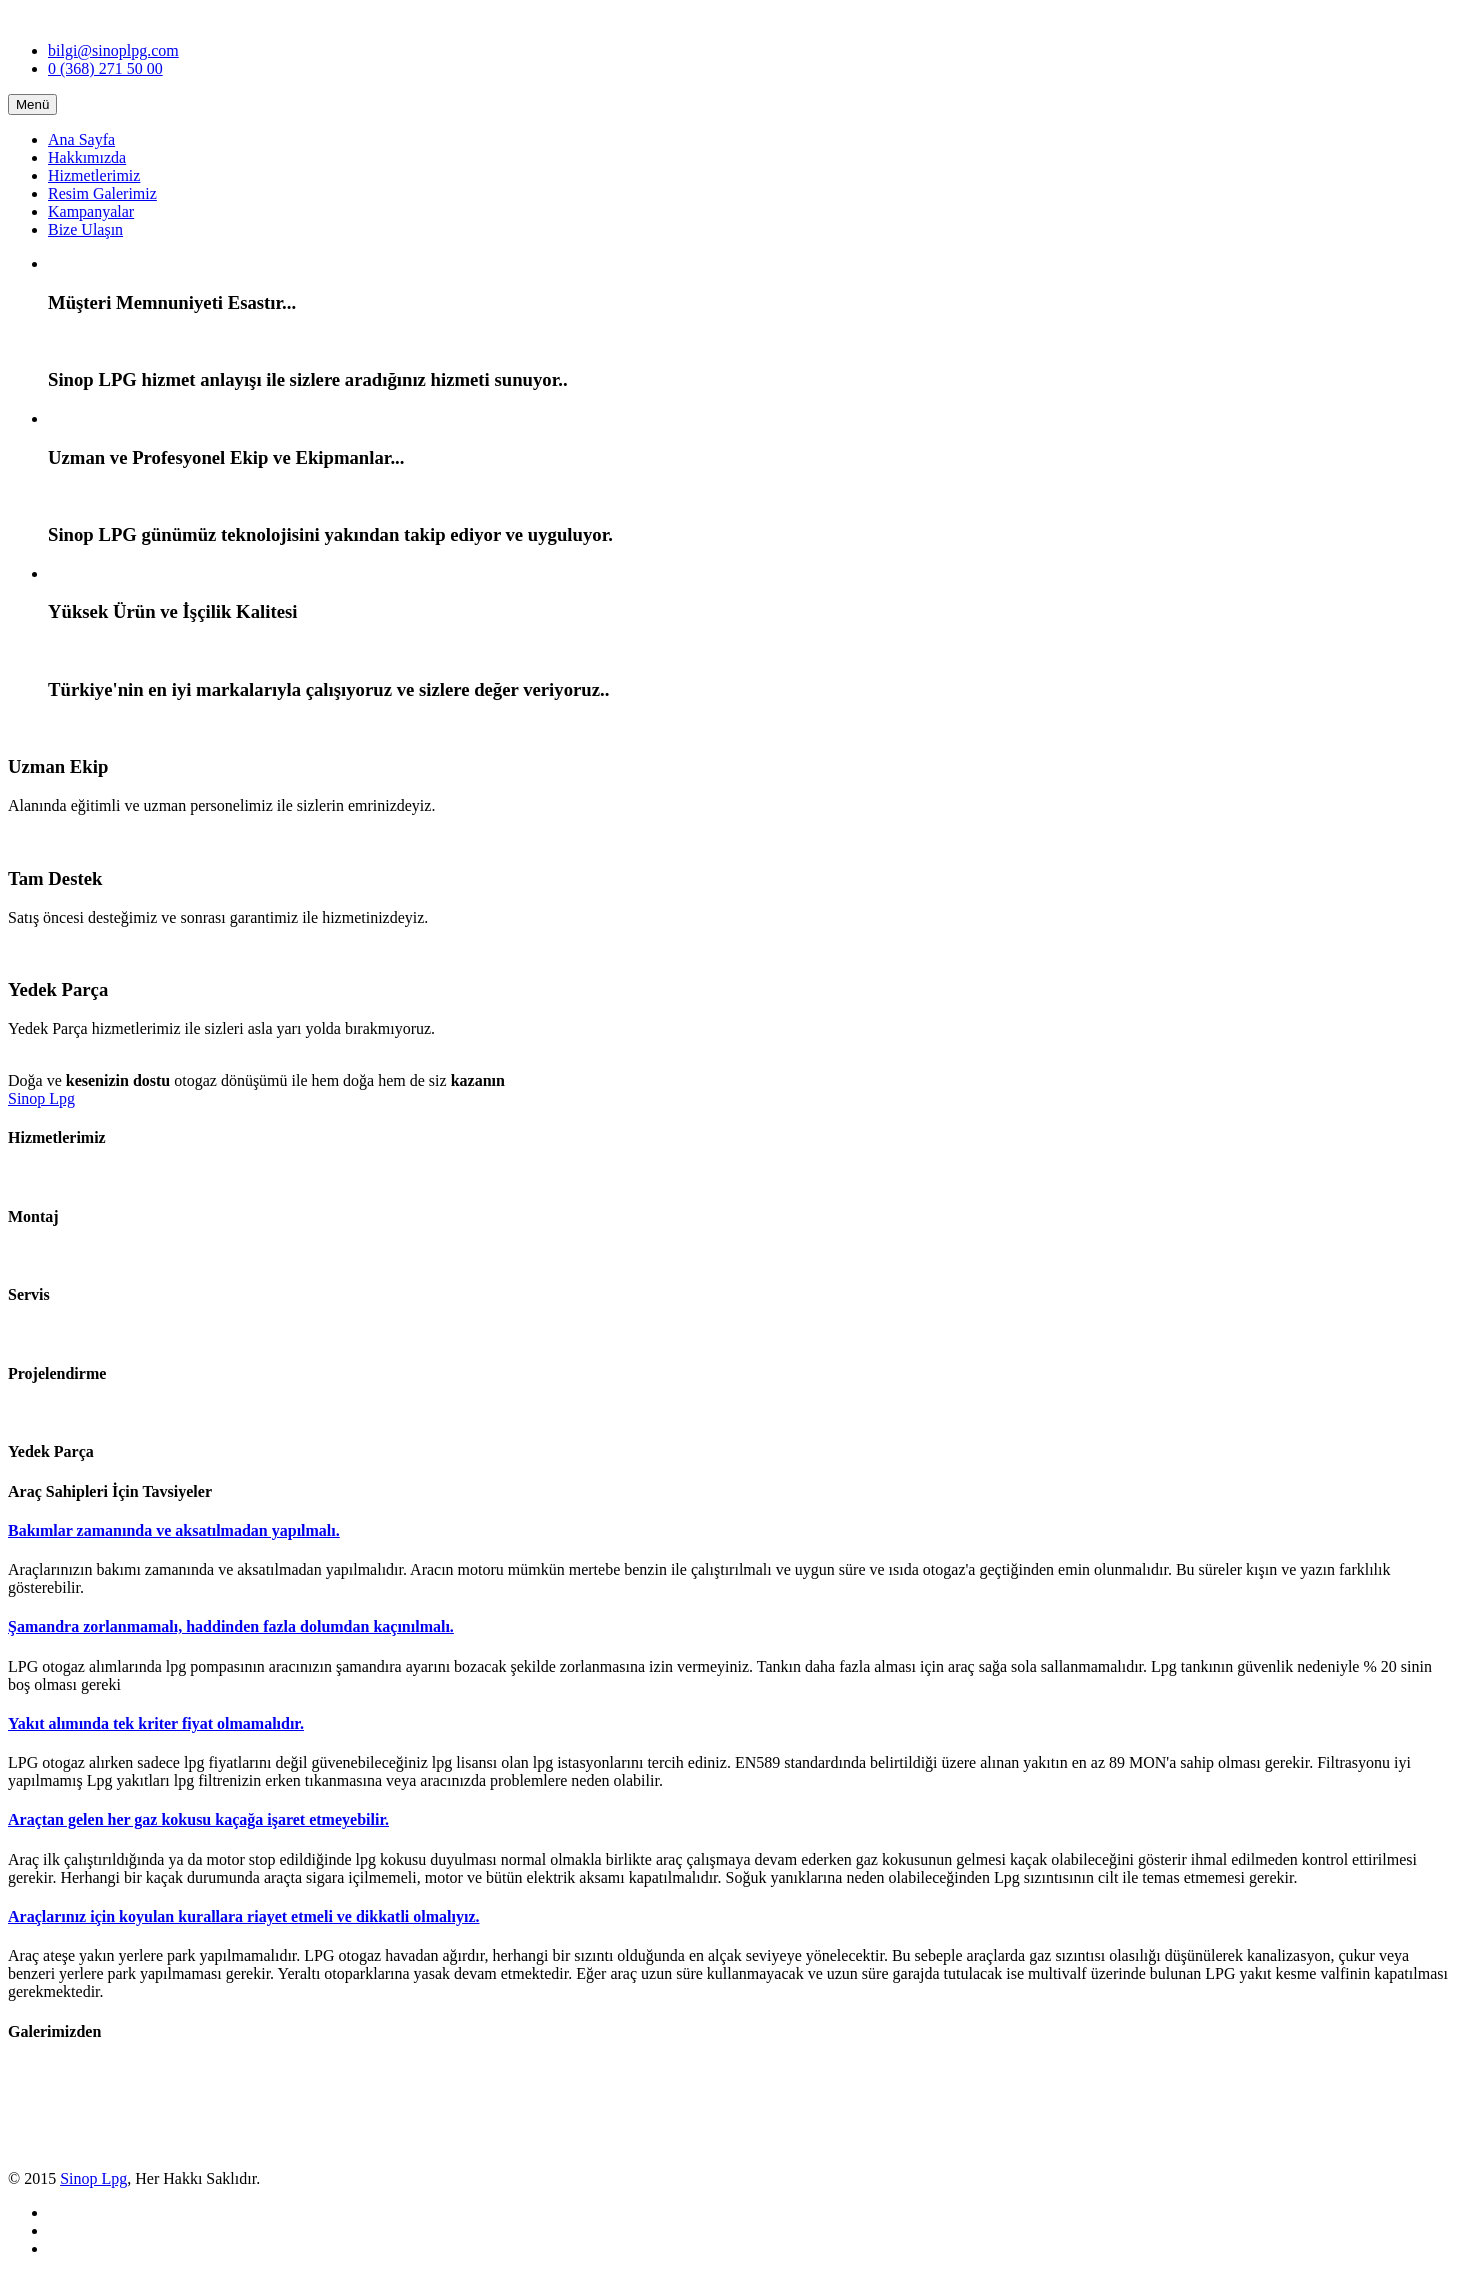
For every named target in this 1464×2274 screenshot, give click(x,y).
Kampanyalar (91, 211)
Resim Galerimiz (102, 193)
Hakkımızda (87, 157)
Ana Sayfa (81, 139)
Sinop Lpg (41, 1098)
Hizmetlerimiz (94, 175)
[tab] (732, 1531)
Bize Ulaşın (85, 229)
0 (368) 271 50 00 (105, 68)
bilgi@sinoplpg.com (113, 50)
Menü (32, 104)
